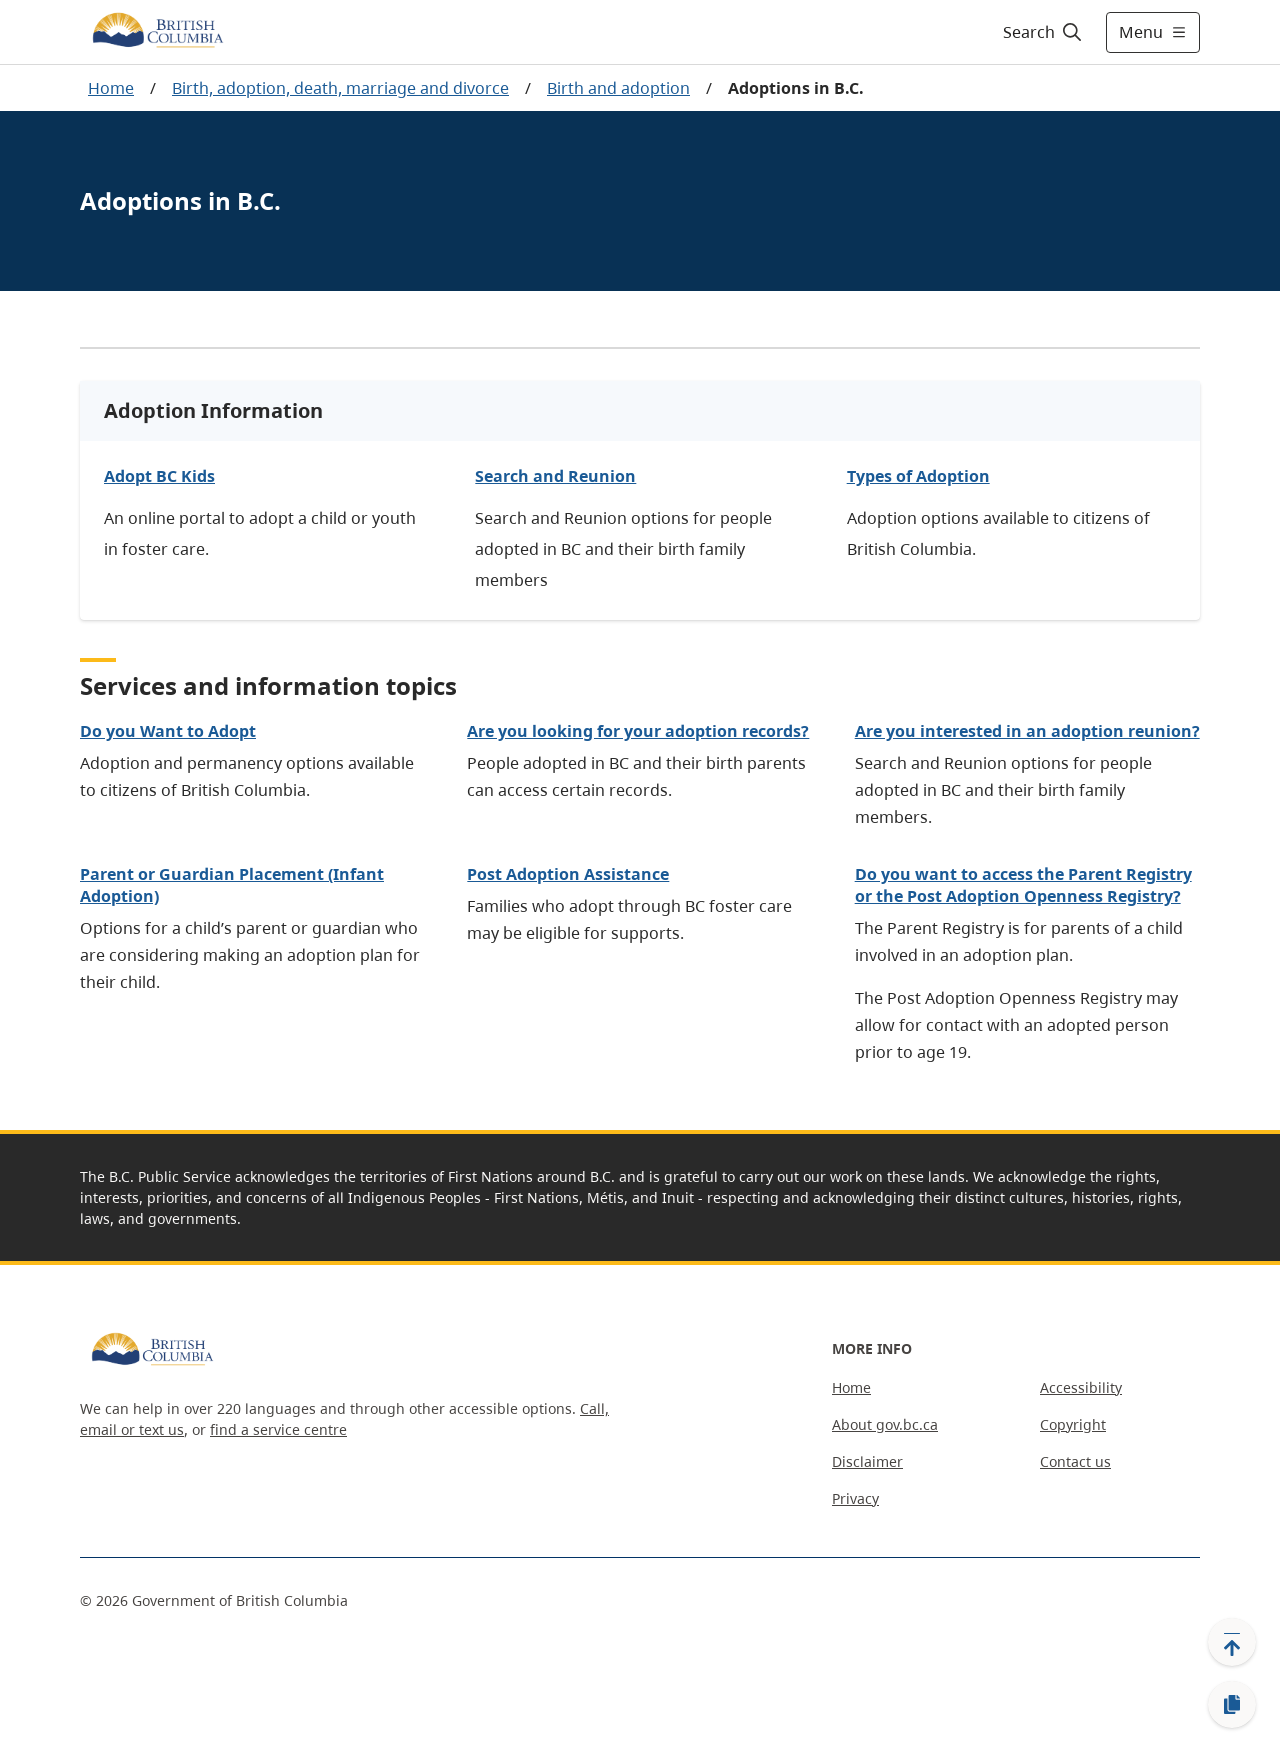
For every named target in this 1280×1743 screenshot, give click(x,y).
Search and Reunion (555, 476)
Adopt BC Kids (159, 476)
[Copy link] (1232, 1705)
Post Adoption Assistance (568, 874)
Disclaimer (867, 1461)
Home (111, 88)
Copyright (1073, 1424)
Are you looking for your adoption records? (638, 731)
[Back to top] (1232, 1642)
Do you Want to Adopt (168, 731)
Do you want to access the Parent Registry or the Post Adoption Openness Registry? (1023, 885)
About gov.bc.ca (885, 1424)
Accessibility (1081, 1387)
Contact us (1075, 1461)
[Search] (1043, 32)
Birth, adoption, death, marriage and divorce (340, 88)
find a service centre (278, 1429)
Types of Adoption (918, 476)
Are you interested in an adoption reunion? (1027, 731)
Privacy (855, 1498)
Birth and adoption (618, 88)
